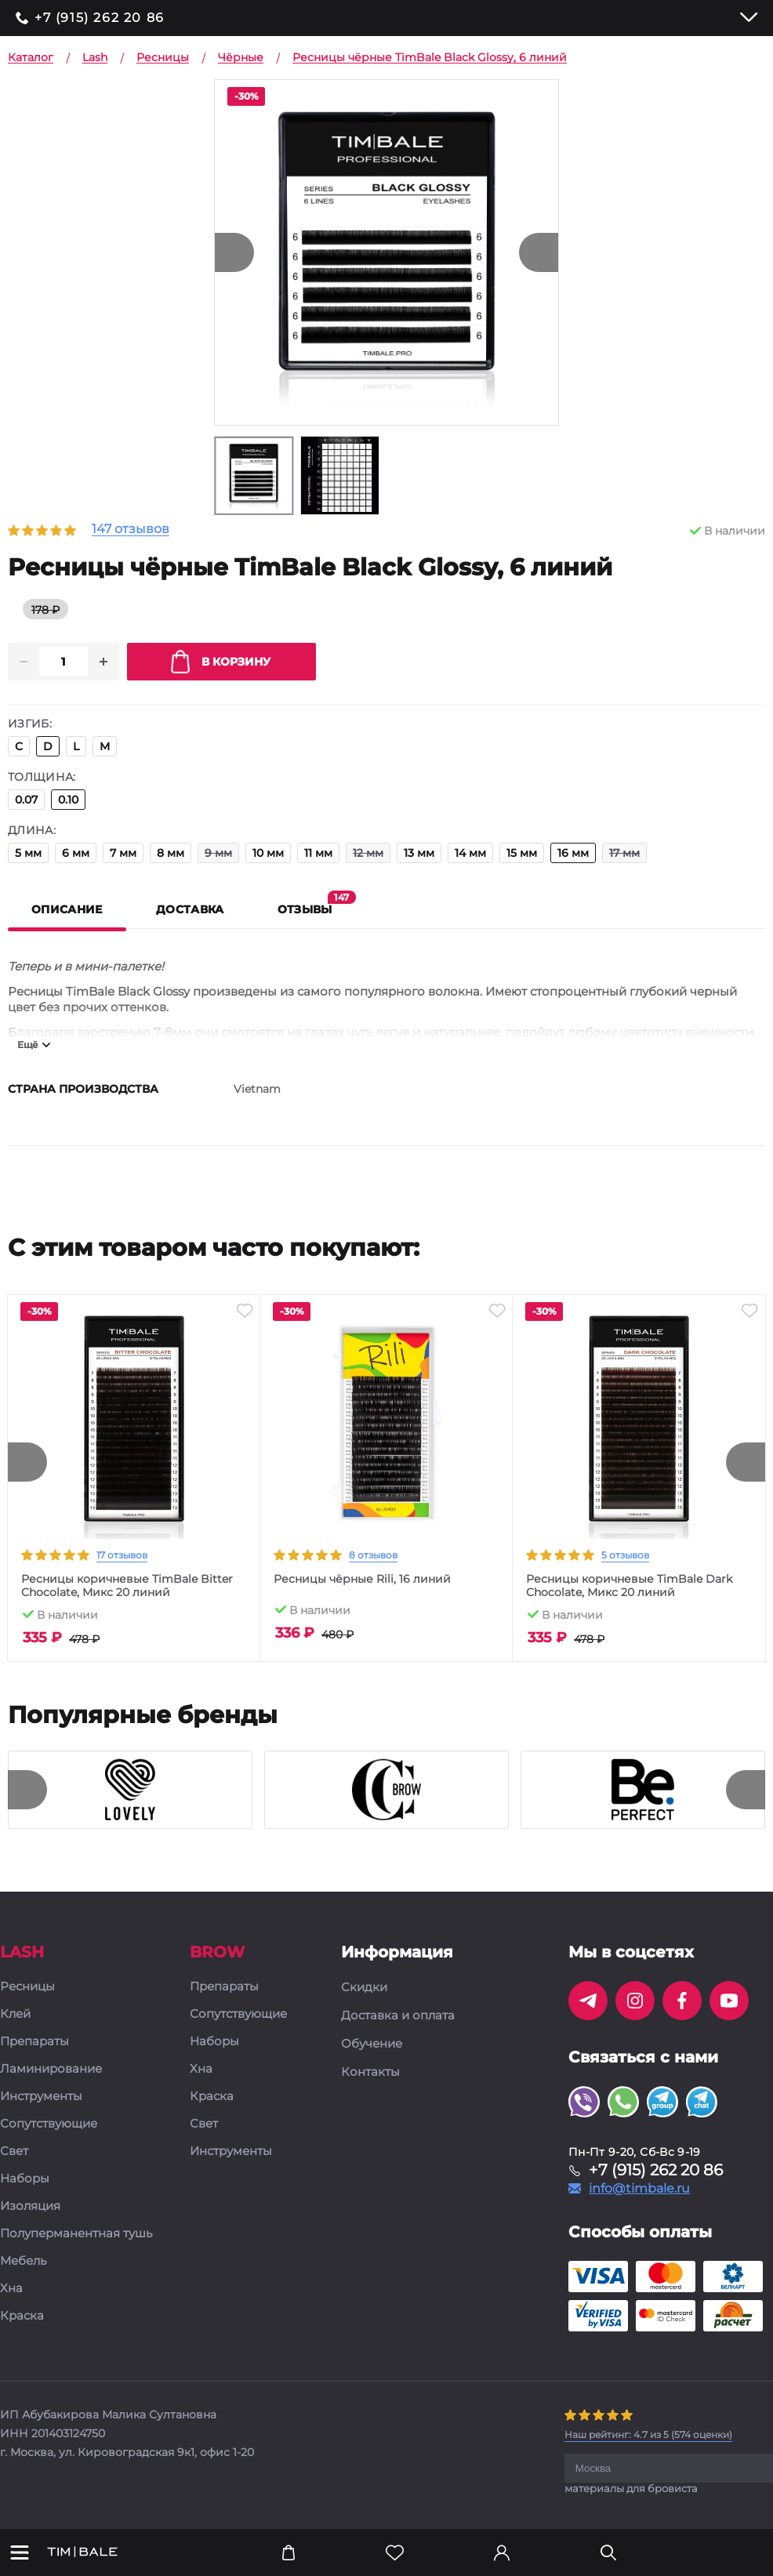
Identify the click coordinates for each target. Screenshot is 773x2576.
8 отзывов (373, 1556)
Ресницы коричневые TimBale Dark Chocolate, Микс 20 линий (629, 1586)
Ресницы (27, 1988)
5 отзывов (625, 1556)
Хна (11, 2289)
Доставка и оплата (398, 2016)
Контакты (370, 2072)
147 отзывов (130, 529)
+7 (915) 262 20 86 (99, 18)
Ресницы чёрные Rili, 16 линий (362, 1580)
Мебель (23, 2262)
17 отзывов (121, 1556)
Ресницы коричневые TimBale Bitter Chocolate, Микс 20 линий (127, 1586)
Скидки (364, 1988)
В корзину (220, 662)
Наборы (24, 2180)
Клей (15, 2015)
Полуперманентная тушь (76, 2234)
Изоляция (30, 2207)
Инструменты (41, 2097)
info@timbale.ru (639, 2189)
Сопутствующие (48, 2125)
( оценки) (648, 2435)
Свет (14, 2152)
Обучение (371, 2044)
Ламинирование (51, 2070)
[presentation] (27, 1462)
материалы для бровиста (631, 2489)
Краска (22, 2317)
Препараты (34, 2042)
